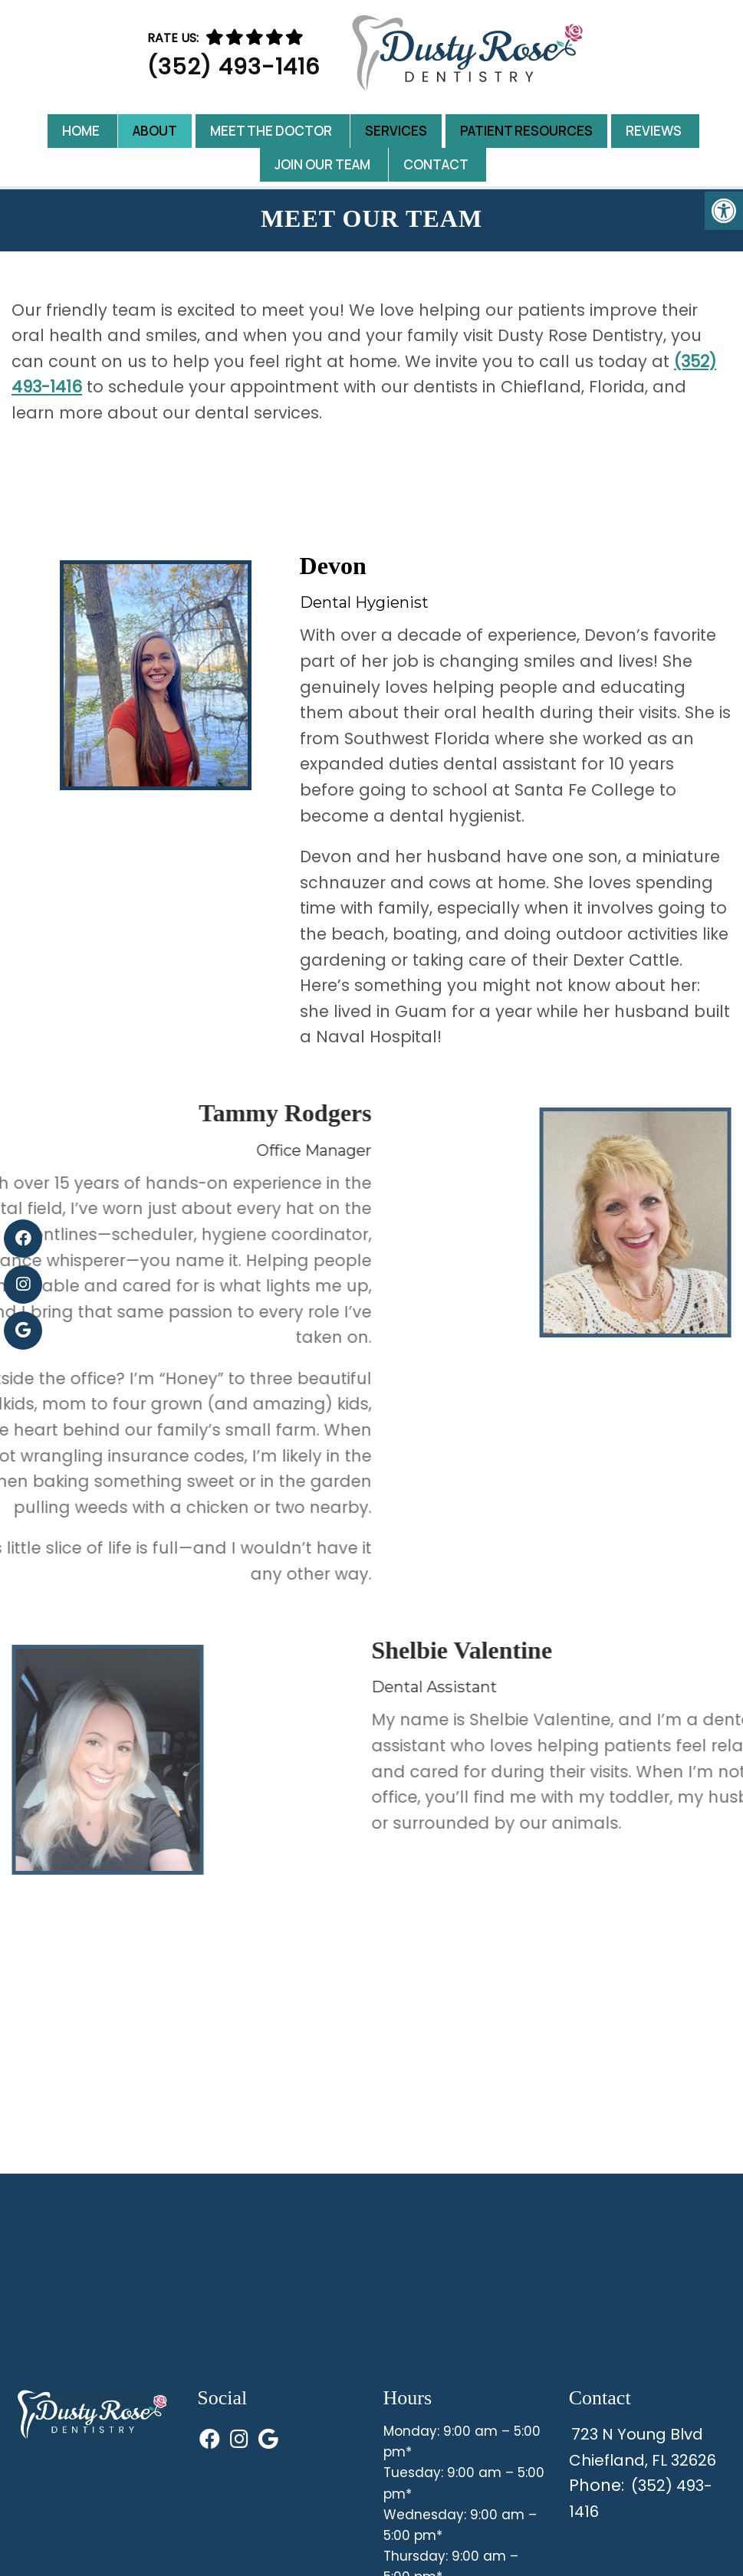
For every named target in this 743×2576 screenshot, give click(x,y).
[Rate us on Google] (294, 37)
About (155, 130)
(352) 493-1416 (233, 66)
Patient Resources (526, 130)
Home (81, 130)
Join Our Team (322, 164)
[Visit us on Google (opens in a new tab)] (23, 1330)
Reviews (654, 130)
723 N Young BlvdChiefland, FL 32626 (648, 2450)
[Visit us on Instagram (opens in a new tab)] (23, 1284)
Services (396, 130)
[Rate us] (254, 37)
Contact (435, 164)
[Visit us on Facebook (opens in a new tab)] (23, 1238)
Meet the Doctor (271, 130)
